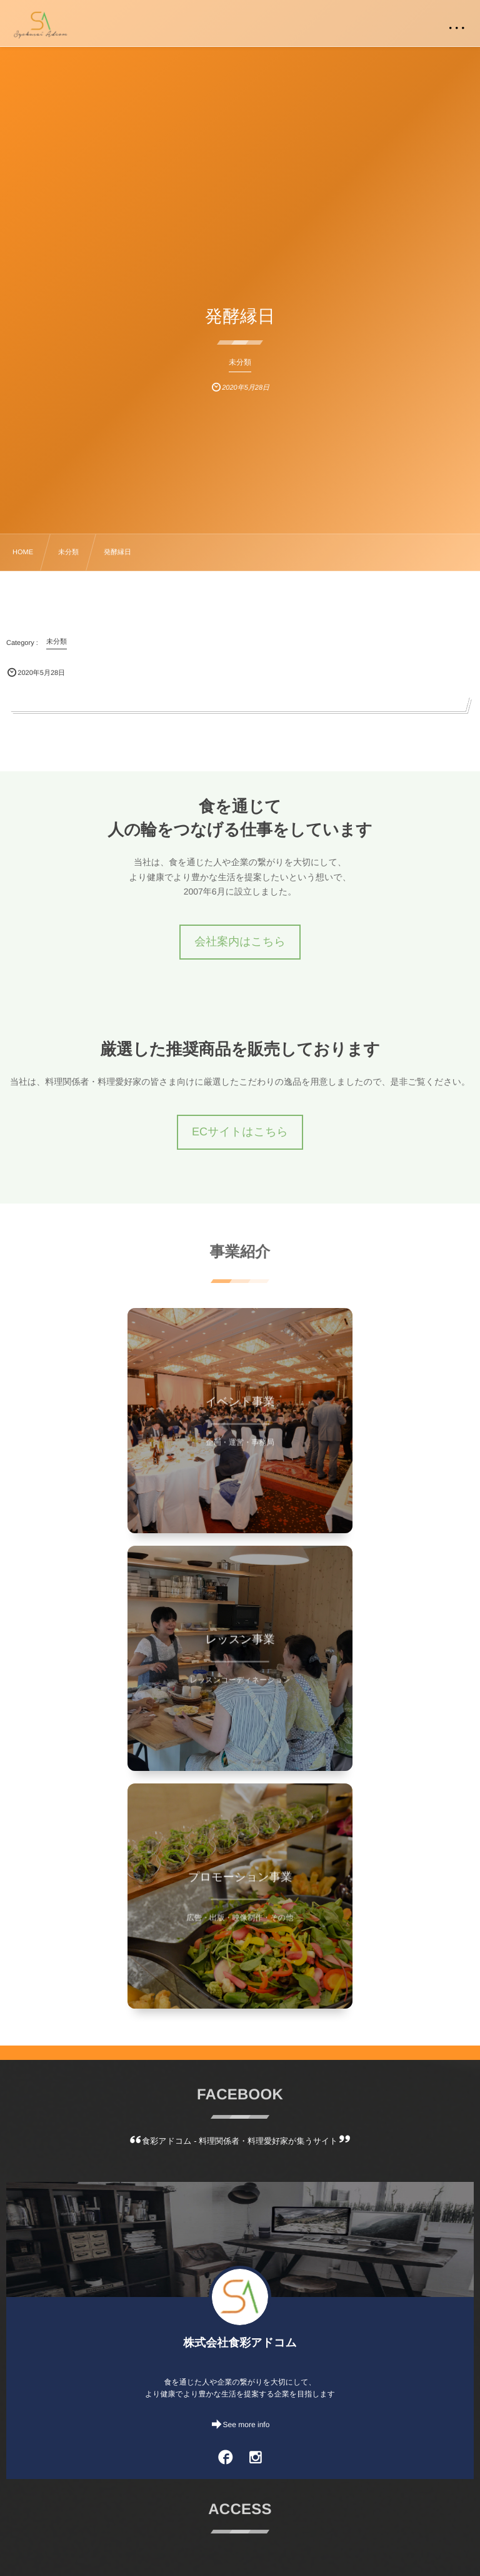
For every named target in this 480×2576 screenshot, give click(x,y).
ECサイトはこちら (240, 1131)
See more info (246, 2424)
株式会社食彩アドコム (240, 2342)
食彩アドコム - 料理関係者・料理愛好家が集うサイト (240, 2141)
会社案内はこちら (240, 941)
